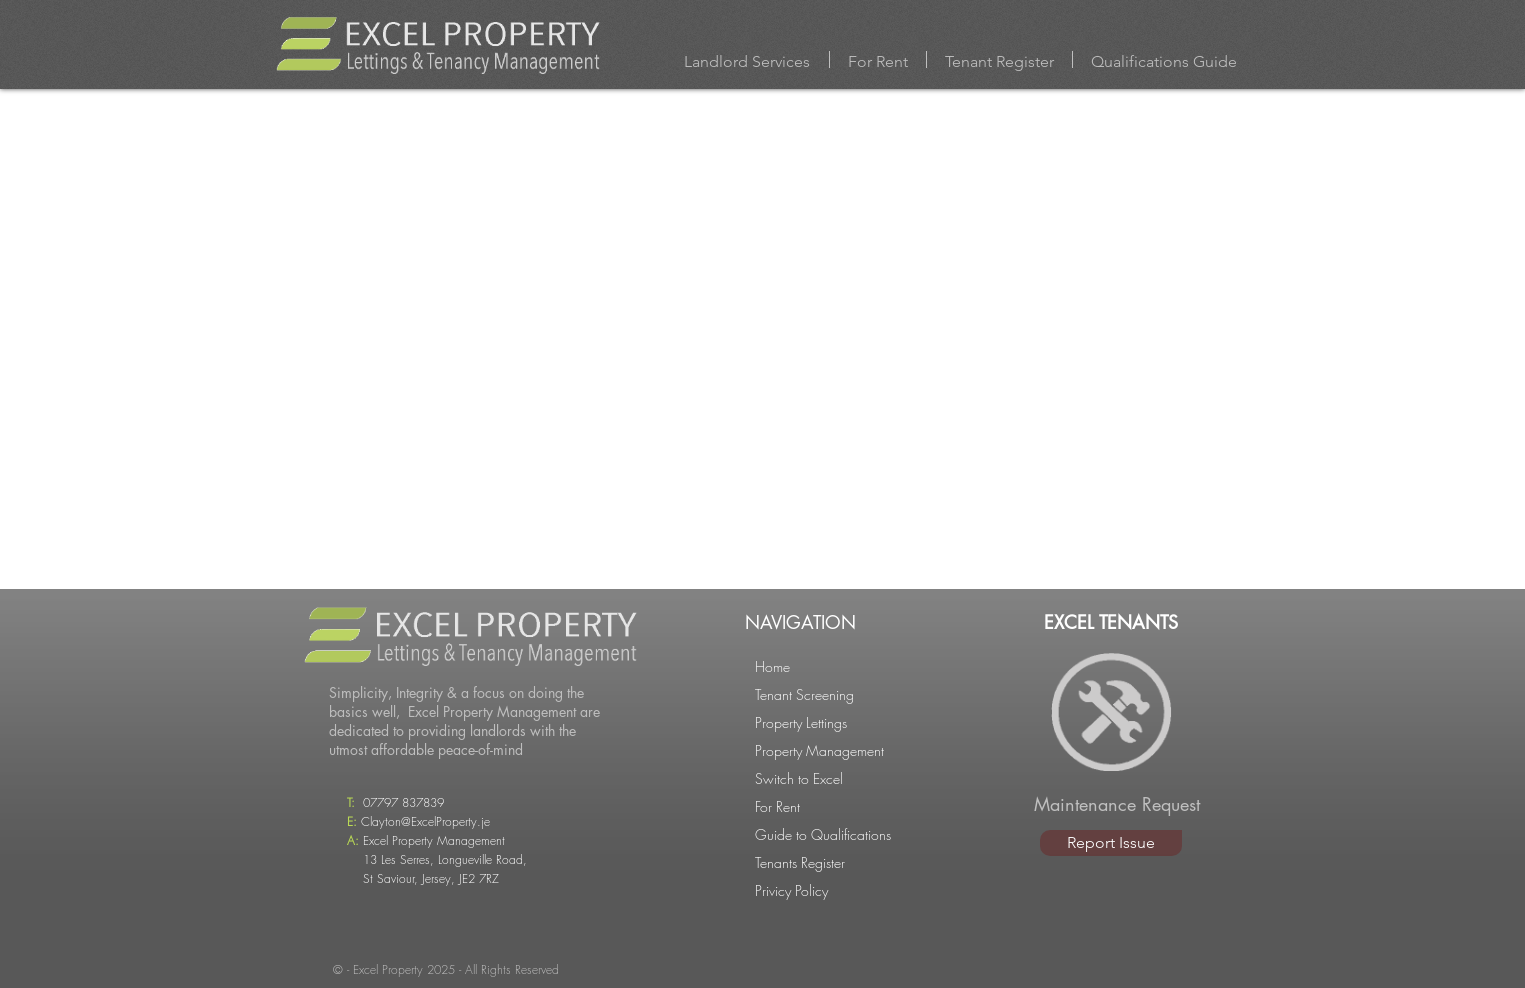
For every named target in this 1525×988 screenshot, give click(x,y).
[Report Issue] (1111, 843)
